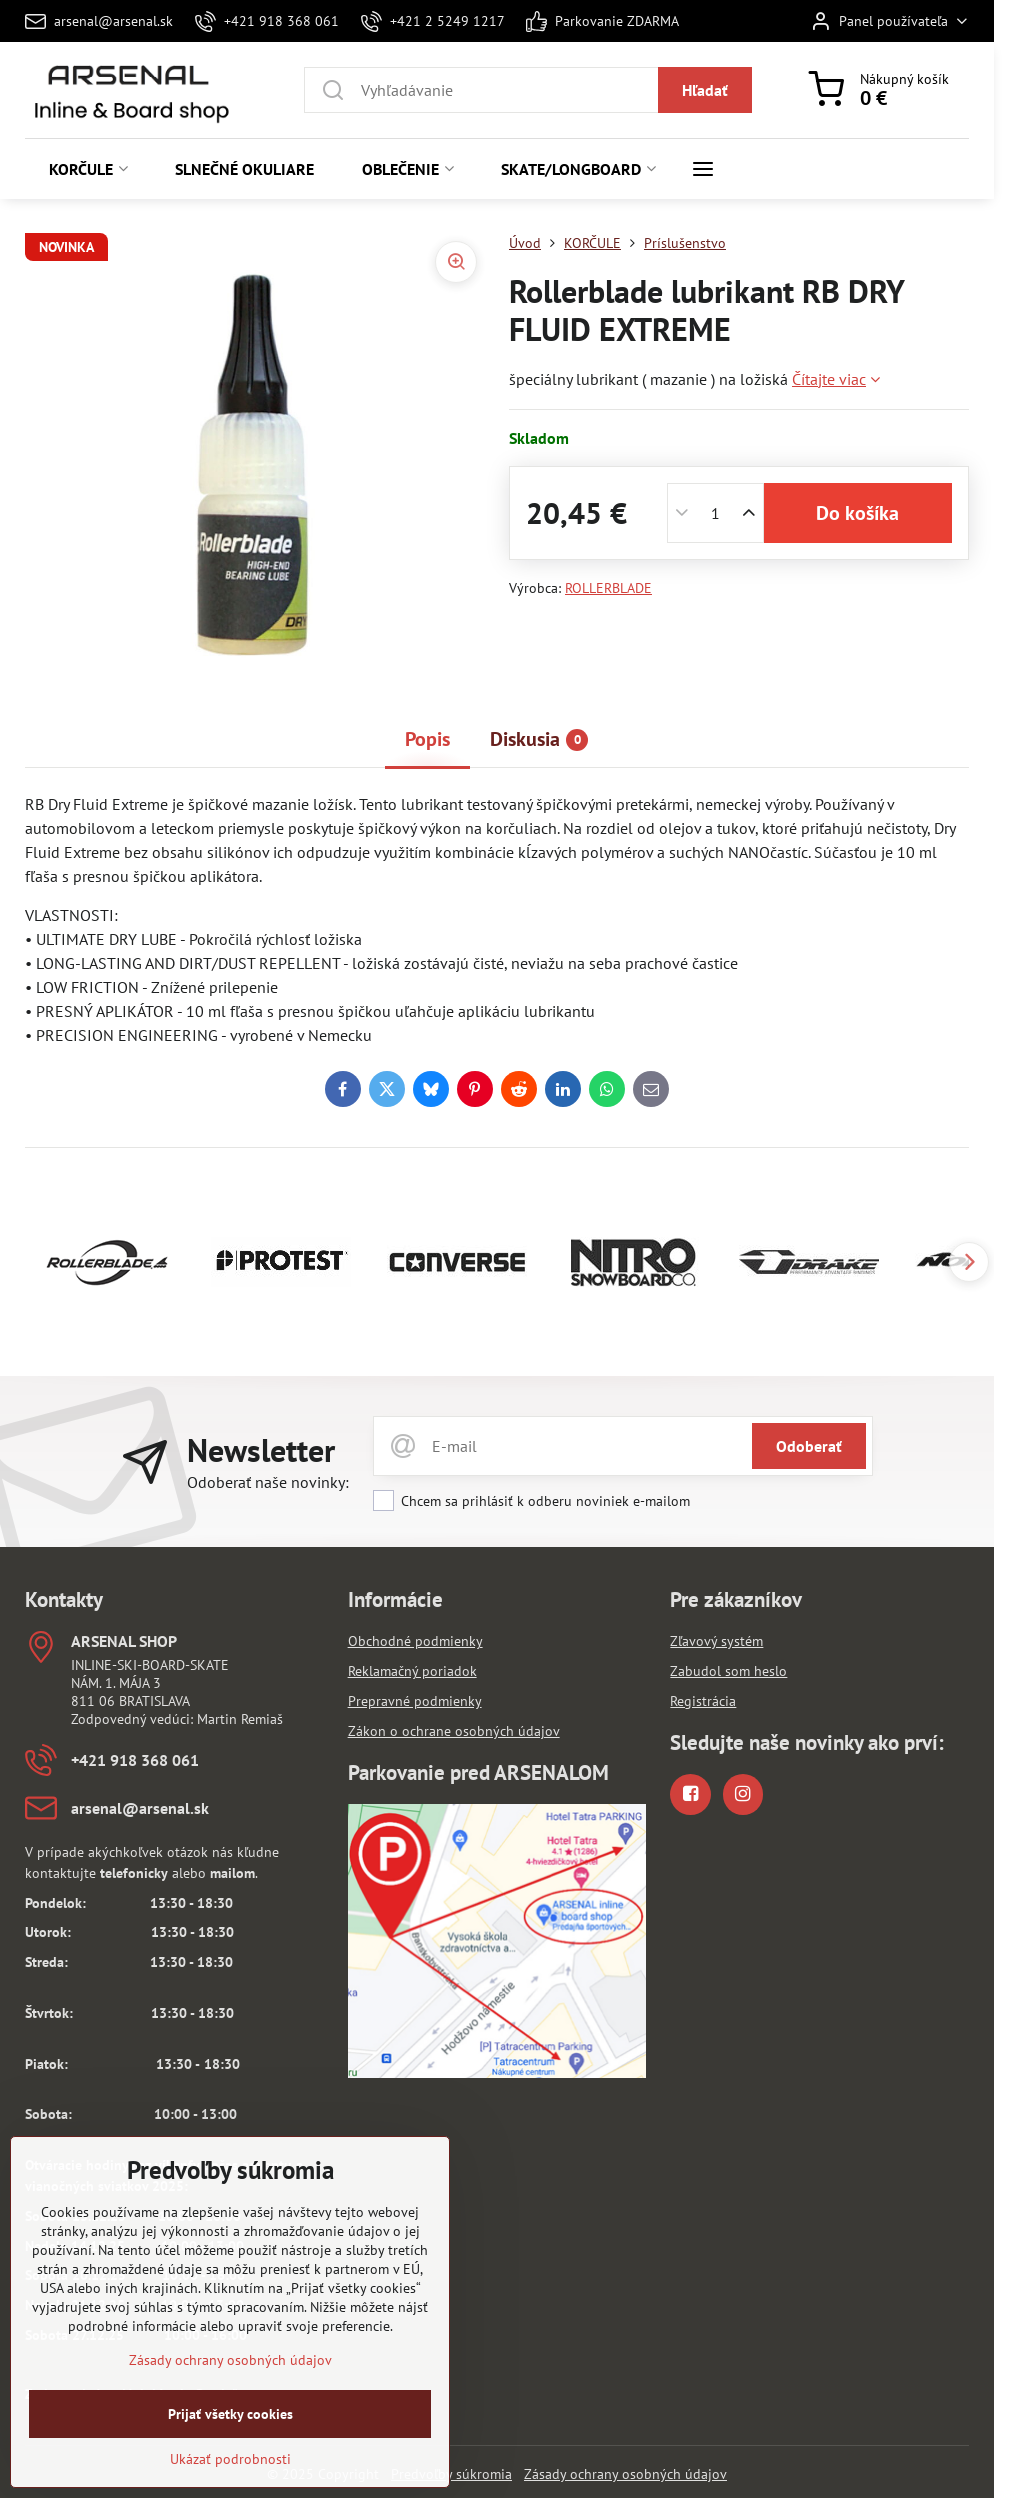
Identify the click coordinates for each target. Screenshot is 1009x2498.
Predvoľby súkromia (451, 2474)
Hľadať (705, 90)
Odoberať (809, 1446)
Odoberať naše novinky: (268, 1482)
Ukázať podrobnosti (230, 2468)
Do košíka (857, 513)
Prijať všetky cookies (230, 2423)
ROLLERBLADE (608, 588)
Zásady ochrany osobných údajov (625, 2474)
